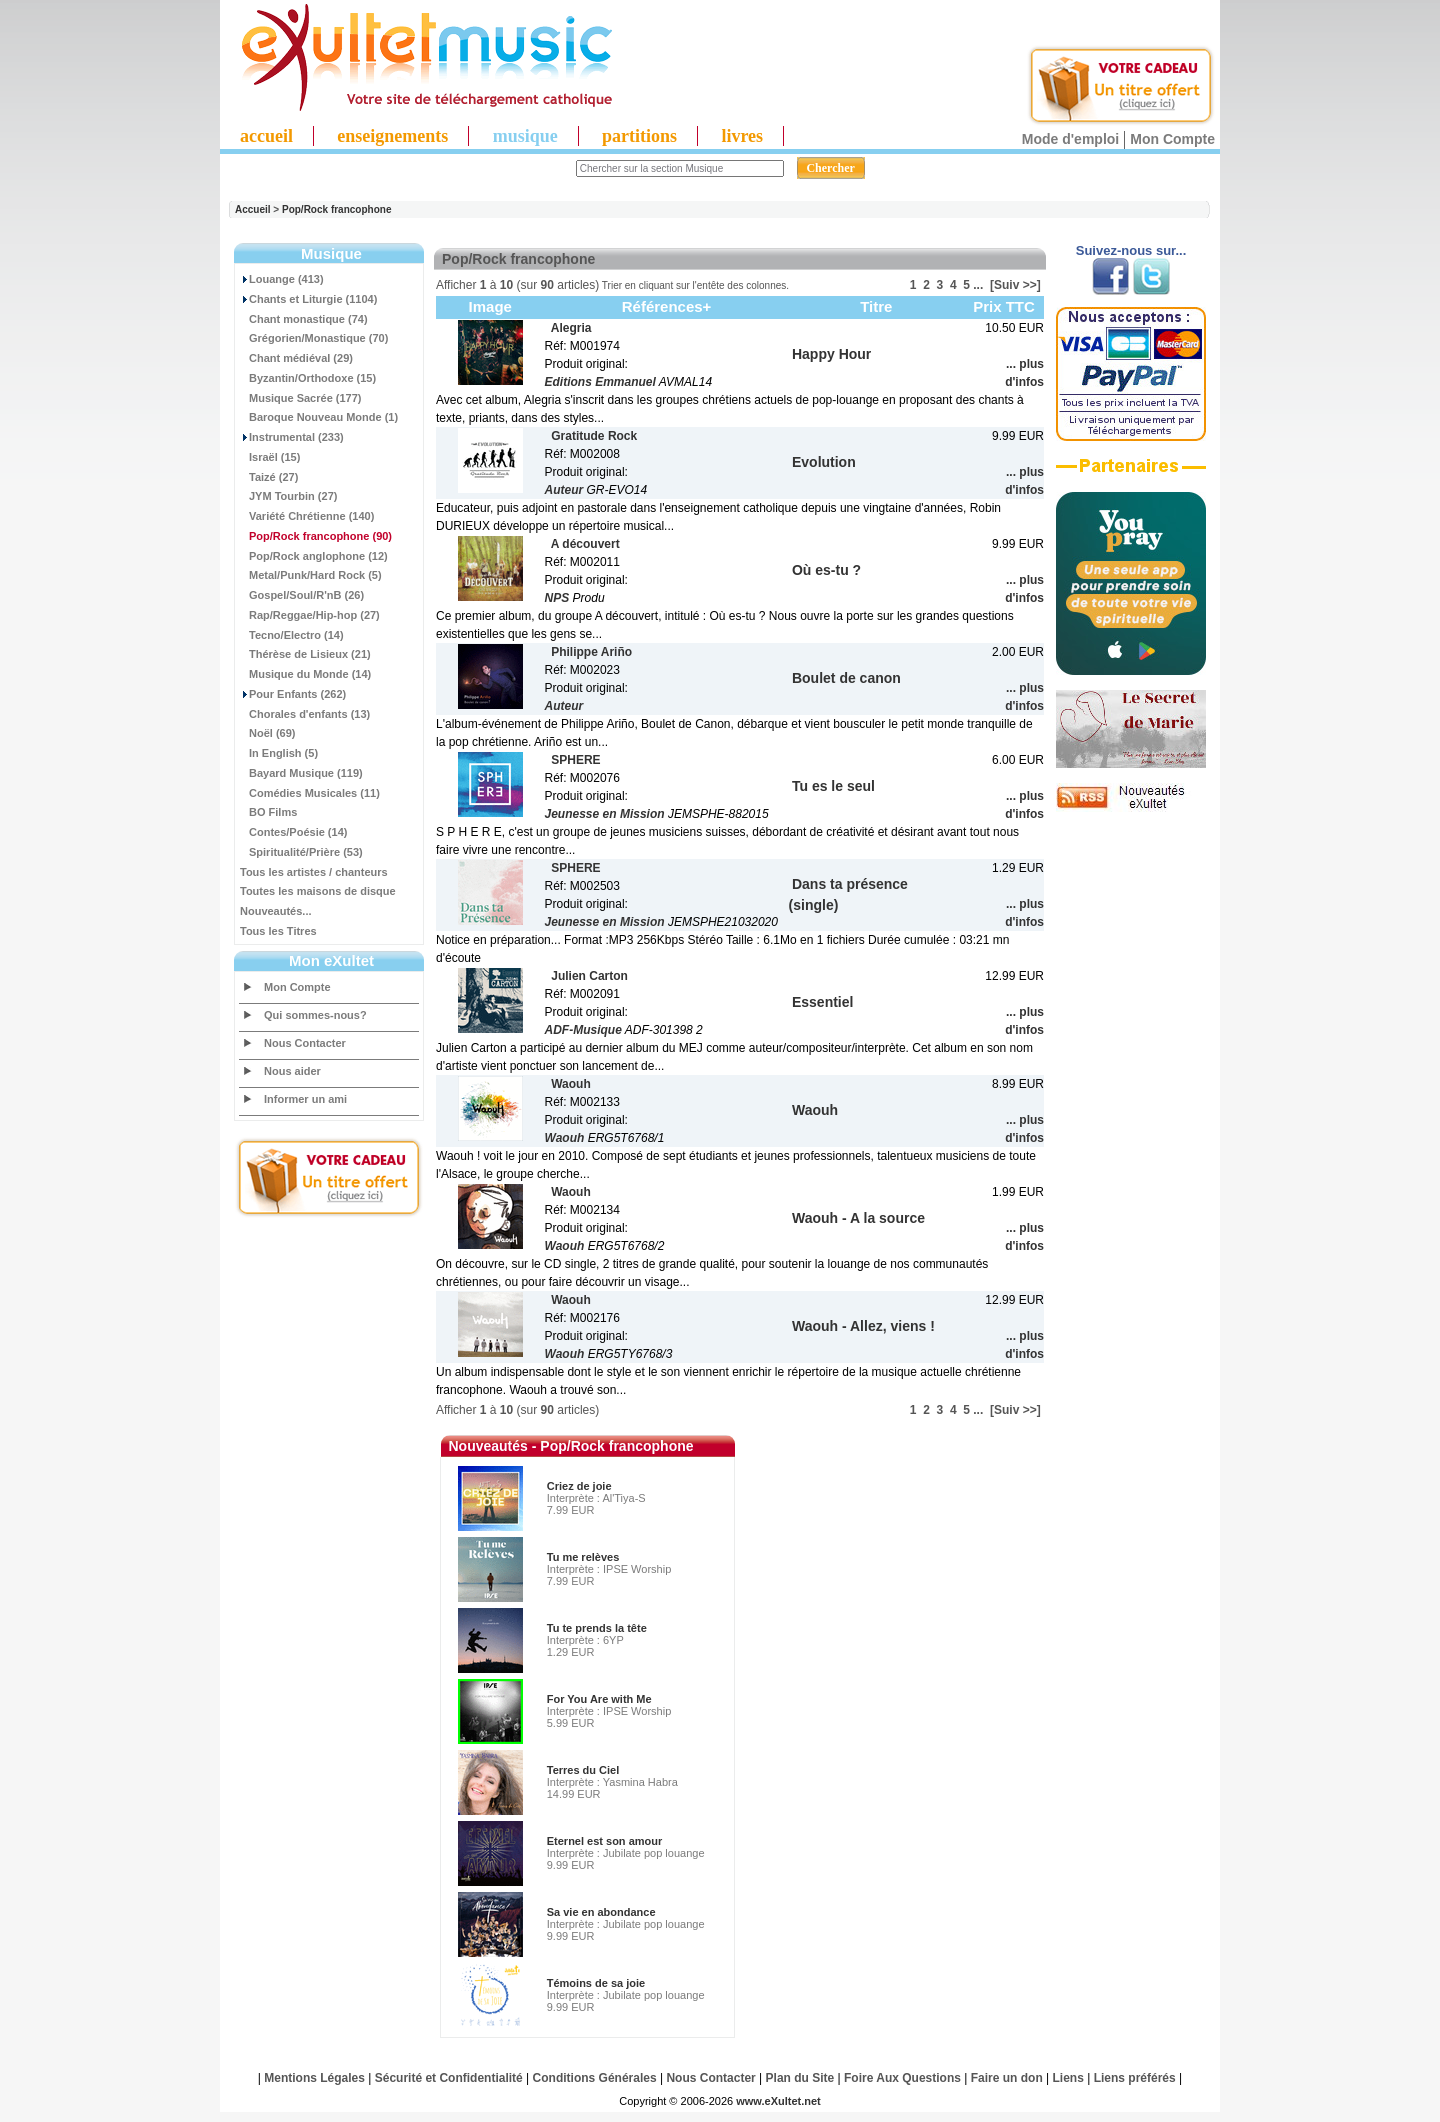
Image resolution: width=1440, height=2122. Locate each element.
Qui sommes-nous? (315, 1015)
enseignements (392, 136)
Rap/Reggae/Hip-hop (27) (310, 615)
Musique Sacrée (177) (301, 398)
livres (742, 136)
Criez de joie (579, 1486)
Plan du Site (800, 2078)
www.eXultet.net (778, 2101)
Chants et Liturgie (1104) (308, 299)
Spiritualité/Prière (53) (301, 852)
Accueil (253, 209)
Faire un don (1007, 2078)
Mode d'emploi (1070, 139)
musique (525, 136)
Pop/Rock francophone (336, 209)
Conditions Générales (595, 2078)
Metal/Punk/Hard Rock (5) (311, 575)
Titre (876, 306)
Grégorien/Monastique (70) (314, 338)
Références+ (667, 306)
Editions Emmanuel (600, 382)
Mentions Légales (314, 2078)
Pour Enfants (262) (293, 694)
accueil (266, 136)
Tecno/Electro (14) (292, 635)
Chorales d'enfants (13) (305, 714)
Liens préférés (1135, 2078)
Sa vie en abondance (601, 1912)
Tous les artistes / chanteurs (314, 872)
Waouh (565, 1138)
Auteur (564, 490)
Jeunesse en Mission (605, 814)
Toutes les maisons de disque (318, 891)
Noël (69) (267, 733)
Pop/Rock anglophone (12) (314, 556)
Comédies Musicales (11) (310, 793)
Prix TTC (1004, 306)
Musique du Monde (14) (305, 674)
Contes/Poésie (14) (293, 832)
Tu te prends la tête (597, 1628)
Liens (1068, 2078)
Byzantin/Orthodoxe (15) (308, 378)
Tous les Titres (278, 931)
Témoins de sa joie (596, 1983)
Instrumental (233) (292, 437)
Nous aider (292, 1071)
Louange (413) (282, 279)
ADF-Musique (583, 1030)
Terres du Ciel (583, 1770)
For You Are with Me (599, 1699)
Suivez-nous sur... (1131, 250)
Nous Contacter (305, 1043)
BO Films (268, 812)
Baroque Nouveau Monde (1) (319, 417)
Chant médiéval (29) (296, 358)
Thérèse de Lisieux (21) (305, 654)
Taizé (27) (269, 477)
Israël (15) (270, 457)
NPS (557, 598)
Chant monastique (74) (304, 319)
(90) (316, 536)
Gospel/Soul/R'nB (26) (302, 595)
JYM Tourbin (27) (288, 496)
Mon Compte (1172, 139)
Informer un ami (305, 1099)
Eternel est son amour (605, 1841)
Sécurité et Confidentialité (449, 2078)
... (978, 285)
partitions (639, 136)
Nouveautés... (276, 911)
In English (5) (279, 753)
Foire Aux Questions (902, 2078)
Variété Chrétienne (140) (307, 516)
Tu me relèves (583, 1557)
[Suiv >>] (1015, 285)
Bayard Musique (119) (301, 773)
